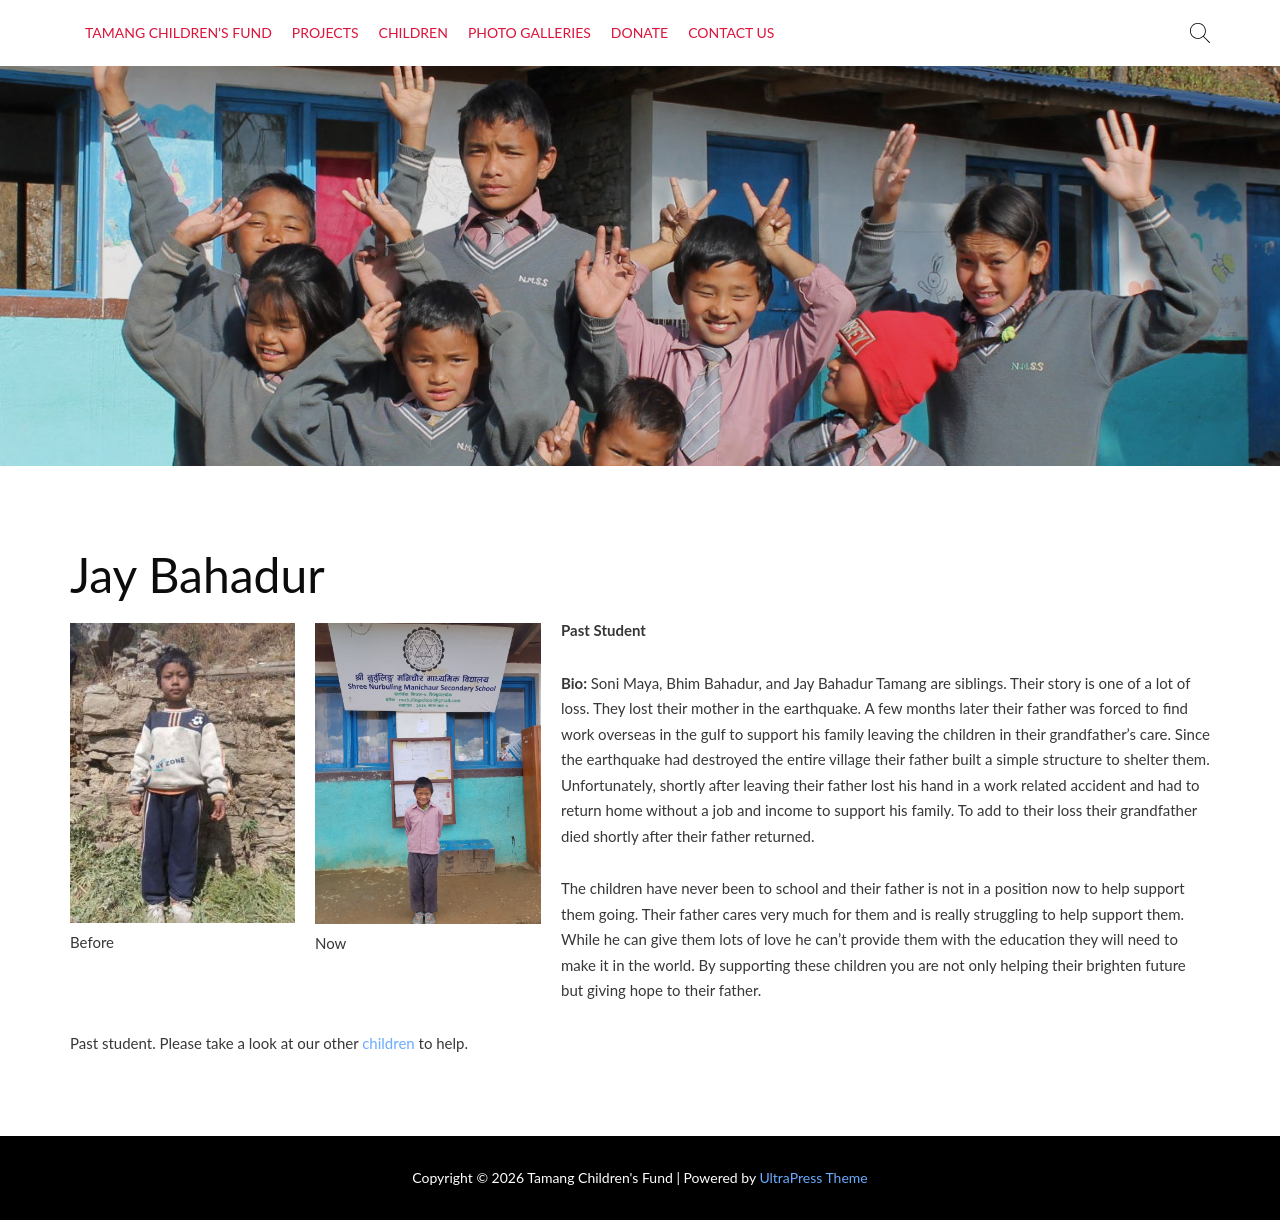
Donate (639, 32)
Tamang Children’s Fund (178, 32)
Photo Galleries (529, 32)
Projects (325, 32)
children (388, 1043)
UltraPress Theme (813, 1177)
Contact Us (731, 32)
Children (413, 32)
